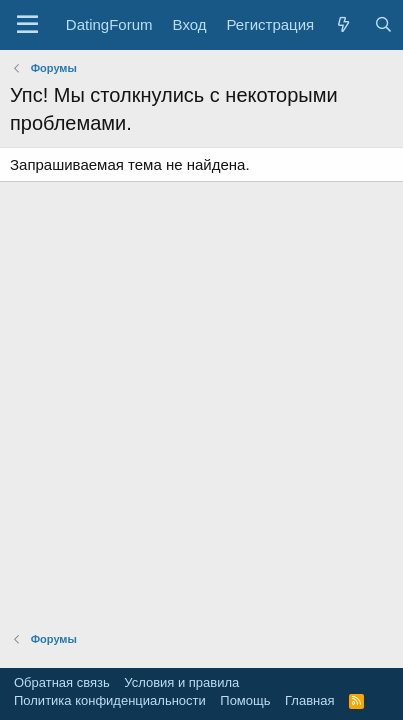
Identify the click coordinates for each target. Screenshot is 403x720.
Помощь (245, 700)
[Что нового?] (343, 24)
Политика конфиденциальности (110, 700)
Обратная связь (62, 682)
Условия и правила (181, 682)
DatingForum (109, 24)
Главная (309, 700)
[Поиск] (382, 24)
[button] (27, 25)
